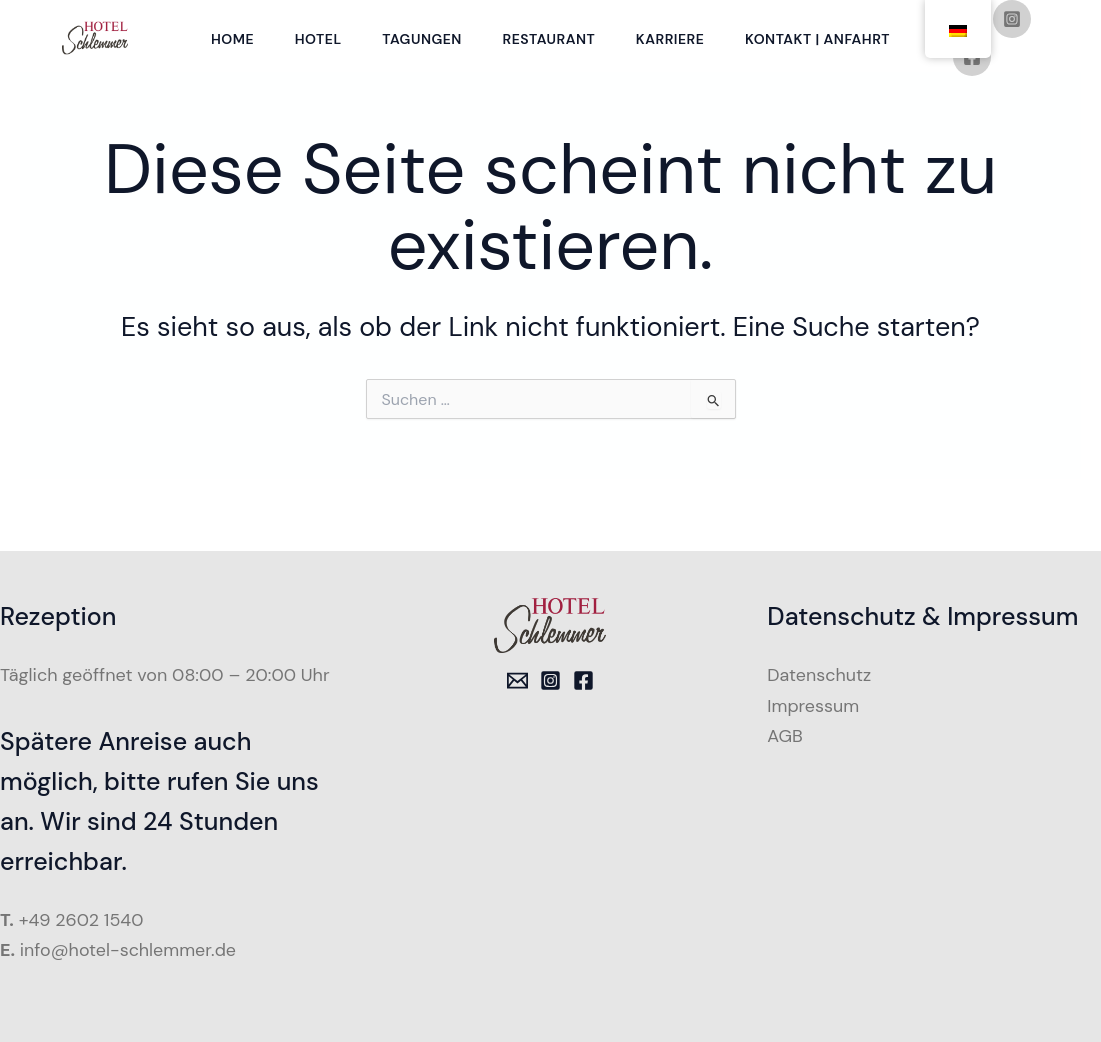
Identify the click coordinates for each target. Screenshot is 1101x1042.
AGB (785, 736)
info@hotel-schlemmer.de (129, 950)
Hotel (313, 58)
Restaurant (550, 58)
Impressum (813, 706)
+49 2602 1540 (82, 920)
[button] (44, 998)
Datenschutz (819, 675)
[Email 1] (517, 680)
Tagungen (421, 58)
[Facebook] (982, 95)
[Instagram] (550, 680)
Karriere (675, 58)
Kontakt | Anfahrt (825, 58)
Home (224, 58)
